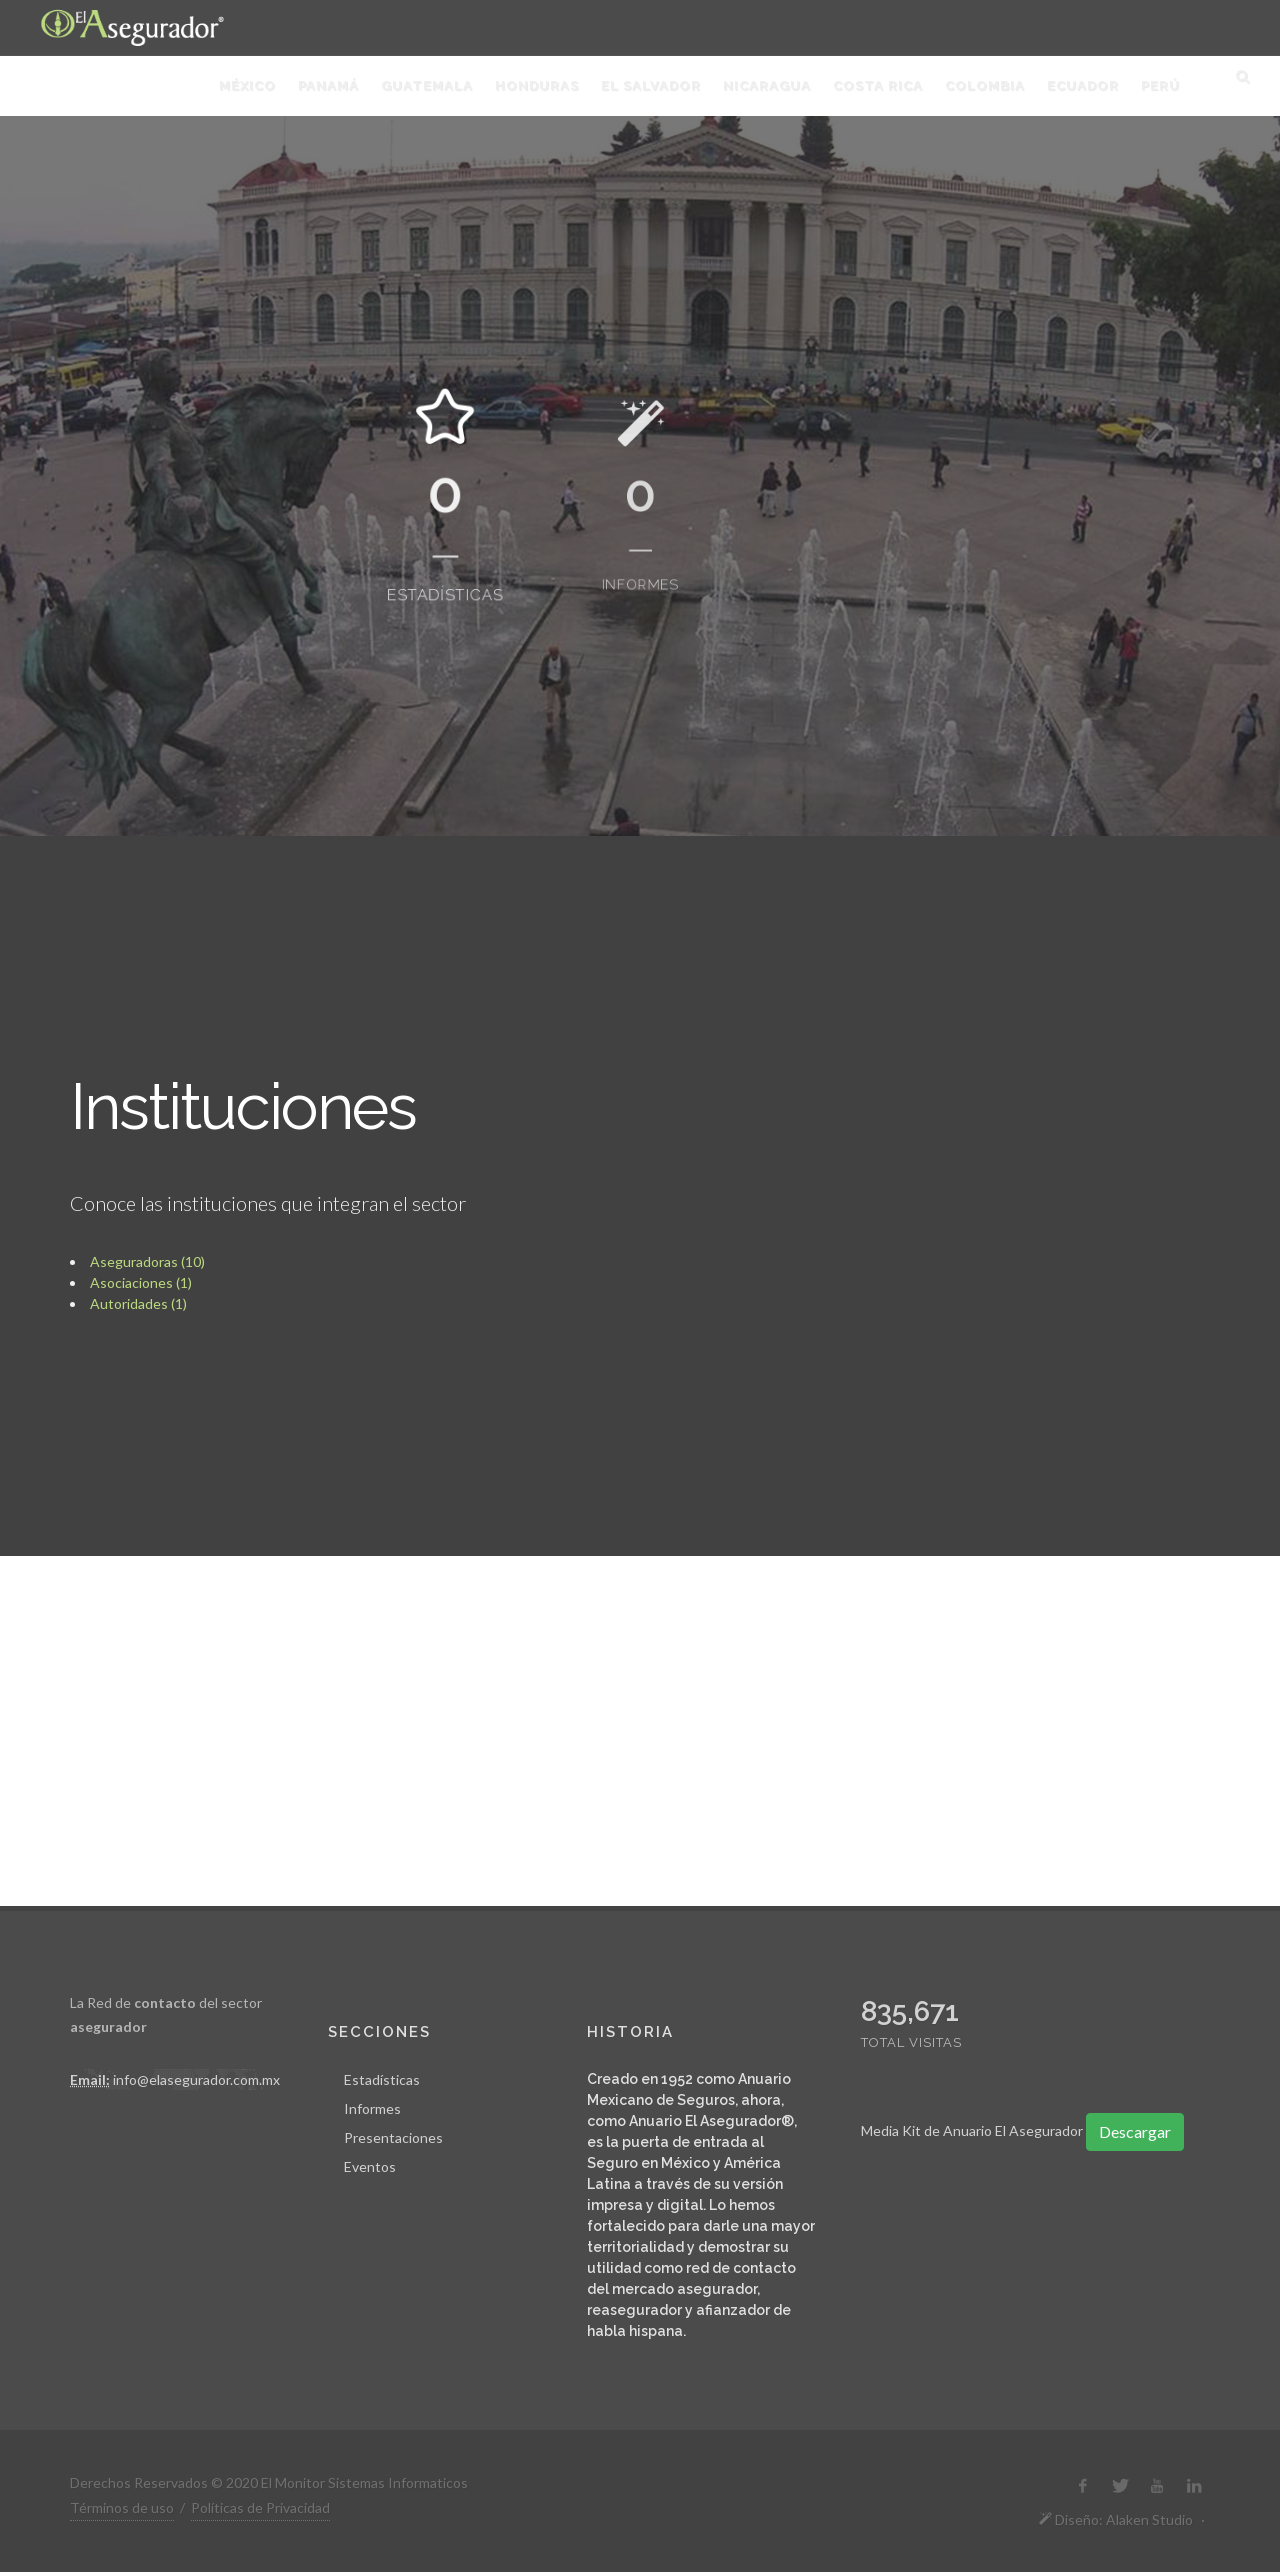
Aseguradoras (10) (147, 1261)
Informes (372, 2108)
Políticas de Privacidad (260, 2507)
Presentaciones (393, 2137)
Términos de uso (122, 2507)
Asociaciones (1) (141, 1282)
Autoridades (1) (138, 1303)
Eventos (370, 2166)
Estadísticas (382, 2079)
